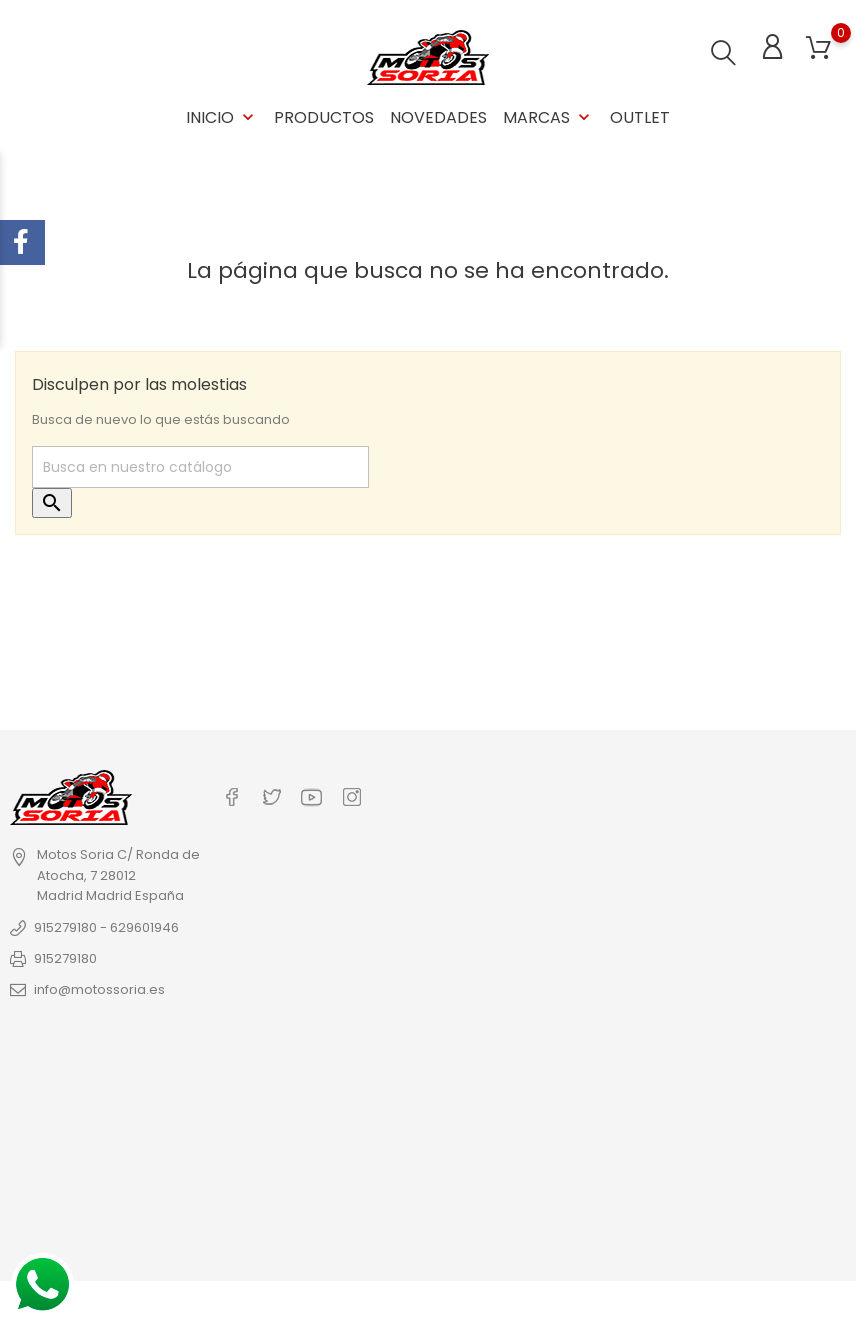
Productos (324, 117)
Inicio (222, 117)
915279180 (65, 958)
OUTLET (640, 117)
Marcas (548, 117)
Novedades (438, 117)
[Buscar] (200, 467)
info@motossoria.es (99, 989)
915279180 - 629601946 (106, 927)
